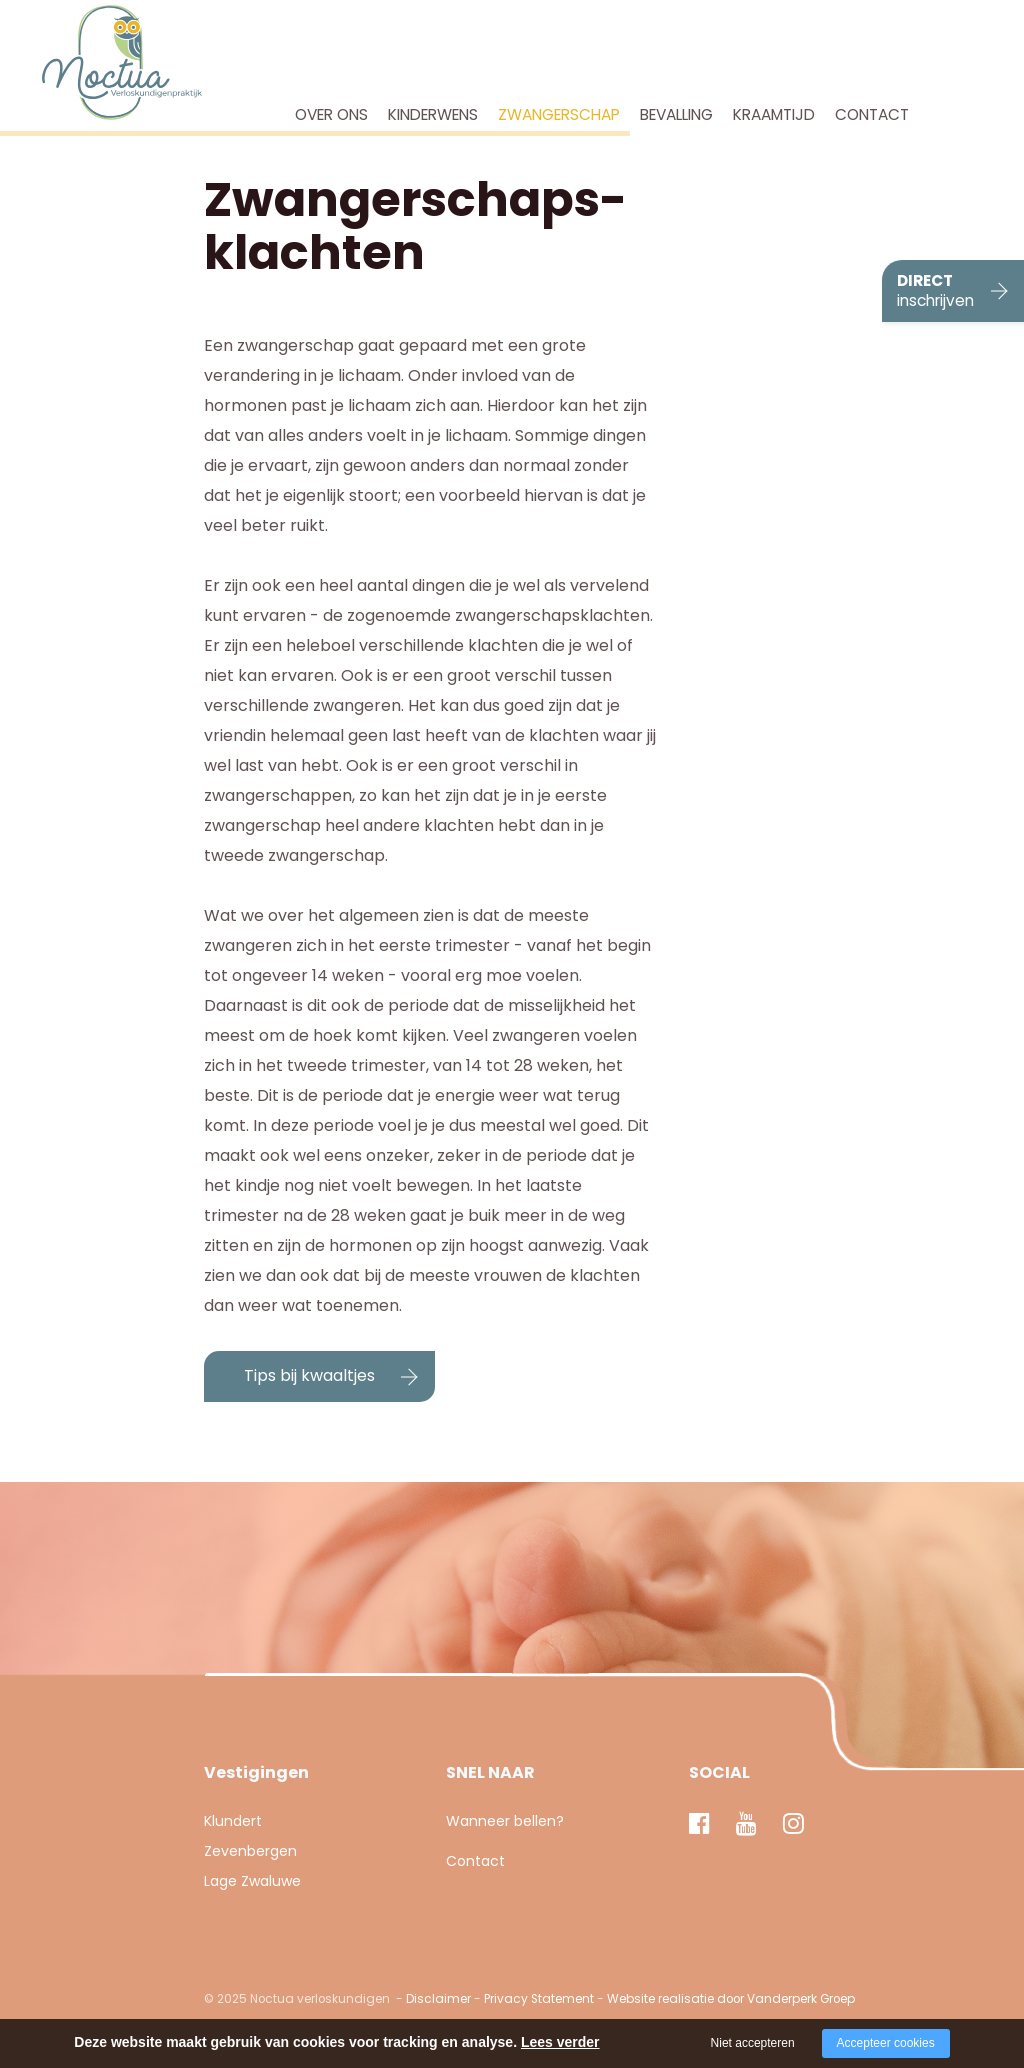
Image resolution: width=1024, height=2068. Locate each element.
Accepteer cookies (886, 2043)
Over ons (331, 114)
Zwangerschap (559, 114)
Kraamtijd (774, 114)
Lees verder (560, 2042)
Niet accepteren (753, 2043)
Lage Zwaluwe (252, 1881)
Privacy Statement (539, 1999)
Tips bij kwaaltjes (309, 1375)
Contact (872, 114)
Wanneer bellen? (505, 1821)
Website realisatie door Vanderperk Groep (731, 1999)
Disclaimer (438, 1999)
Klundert (233, 1821)
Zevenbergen (250, 1851)
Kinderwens (433, 114)
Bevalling (676, 114)
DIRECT (935, 291)
